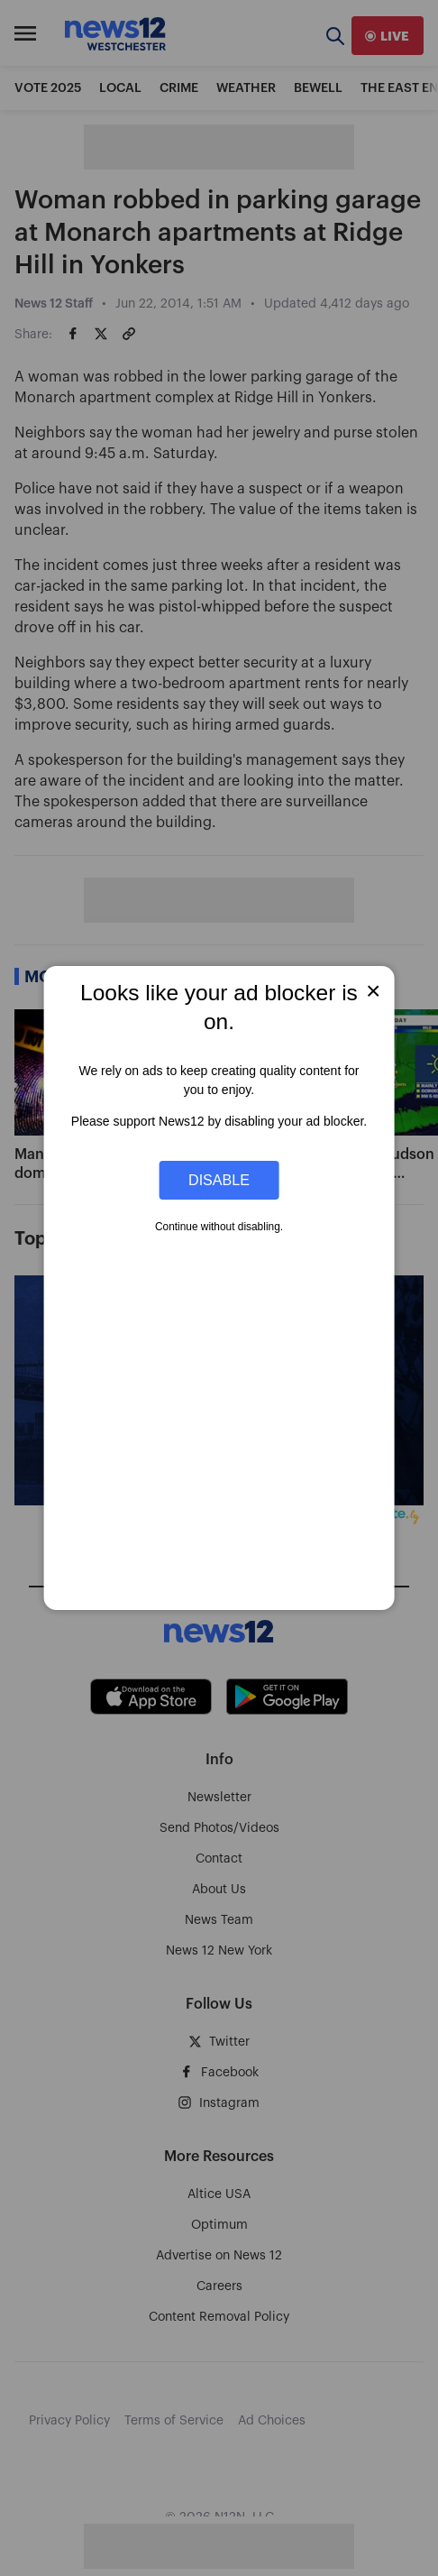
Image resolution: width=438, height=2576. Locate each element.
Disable (219, 1180)
